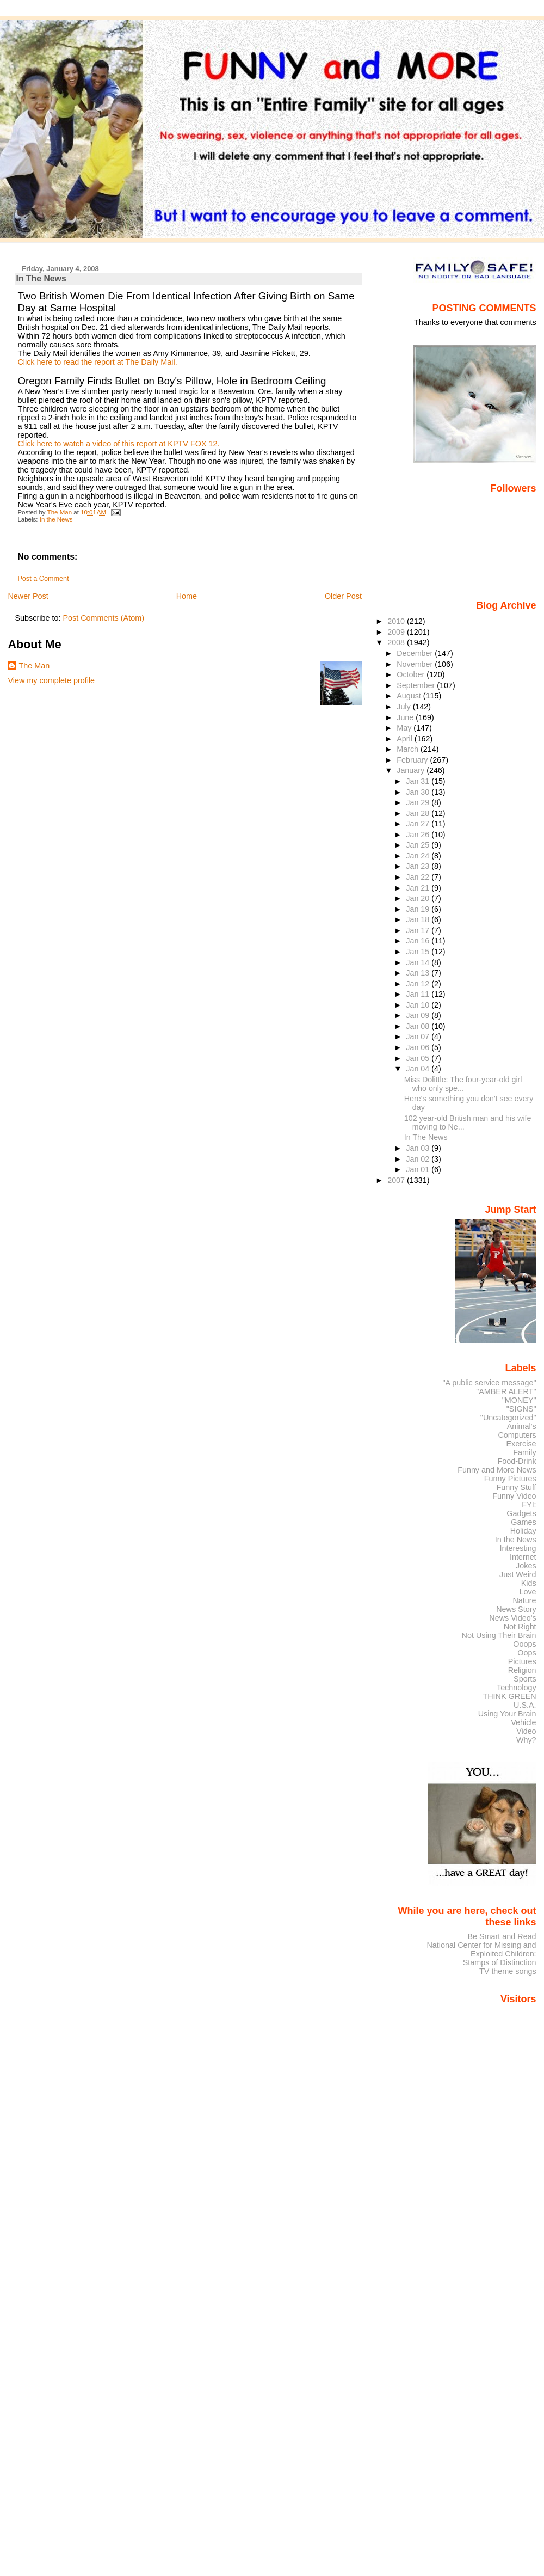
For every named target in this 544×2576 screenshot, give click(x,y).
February (413, 760)
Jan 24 (418, 855)
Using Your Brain (507, 1713)
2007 (397, 1180)
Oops (526, 1652)
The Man (34, 665)
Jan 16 (418, 940)
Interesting (518, 1548)
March (409, 749)
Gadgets (521, 1513)
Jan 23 (418, 866)
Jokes (526, 1565)
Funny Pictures (510, 1478)
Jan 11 (418, 994)
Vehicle (523, 1722)
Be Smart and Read (501, 1936)
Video (526, 1731)
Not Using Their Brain (499, 1635)
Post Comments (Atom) (103, 618)
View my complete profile (51, 680)
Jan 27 (418, 823)
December (416, 653)
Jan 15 (418, 951)
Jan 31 (418, 781)
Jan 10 (418, 1005)
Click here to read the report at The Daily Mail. (97, 362)
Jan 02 (418, 1159)
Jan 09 (418, 1015)
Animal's (521, 1426)
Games (523, 1522)
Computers (517, 1435)
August (410, 695)
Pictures (522, 1661)
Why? (526, 1739)
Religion (522, 1670)
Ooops (524, 1644)
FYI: (529, 1504)
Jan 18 (418, 919)
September (417, 685)
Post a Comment (43, 578)
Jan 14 (418, 962)
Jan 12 (418, 983)
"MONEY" (519, 1400)
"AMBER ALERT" (506, 1391)
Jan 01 (418, 1169)
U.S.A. (525, 1705)
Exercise (521, 1443)
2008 (397, 642)
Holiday (523, 1530)
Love (527, 1591)
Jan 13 (418, 972)
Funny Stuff (516, 1487)
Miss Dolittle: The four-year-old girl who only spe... (463, 1084)
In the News (56, 519)
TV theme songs (507, 1971)
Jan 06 (418, 1047)
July (404, 706)
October (411, 674)
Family (524, 1452)
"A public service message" (489, 1382)
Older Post (343, 596)
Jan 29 (418, 802)
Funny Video (514, 1496)
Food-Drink (517, 1461)
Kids (528, 1583)
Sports (525, 1679)
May (405, 727)
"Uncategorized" (508, 1417)
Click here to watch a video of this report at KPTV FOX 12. (118, 443)
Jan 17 (418, 930)
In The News (426, 1137)
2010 (397, 621)
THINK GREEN (509, 1696)
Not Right (520, 1626)
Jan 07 (418, 1036)
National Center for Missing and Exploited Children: (481, 1949)
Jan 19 (418, 909)
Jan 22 (418, 877)
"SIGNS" (521, 1408)
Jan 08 (418, 1026)
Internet (523, 1557)
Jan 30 (418, 792)
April (406, 738)
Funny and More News (497, 1469)
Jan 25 (418, 845)
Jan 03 (418, 1148)
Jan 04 (418, 1068)
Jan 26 (418, 834)
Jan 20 (418, 898)
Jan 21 (418, 888)
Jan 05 (418, 1058)
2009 (397, 632)
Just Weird (517, 1574)
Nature (524, 1600)
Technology (516, 1687)
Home (186, 596)
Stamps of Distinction (499, 1962)
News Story (516, 1609)
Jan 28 (418, 813)
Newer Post (28, 596)
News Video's (512, 1618)
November (416, 664)
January (411, 770)
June (406, 717)
